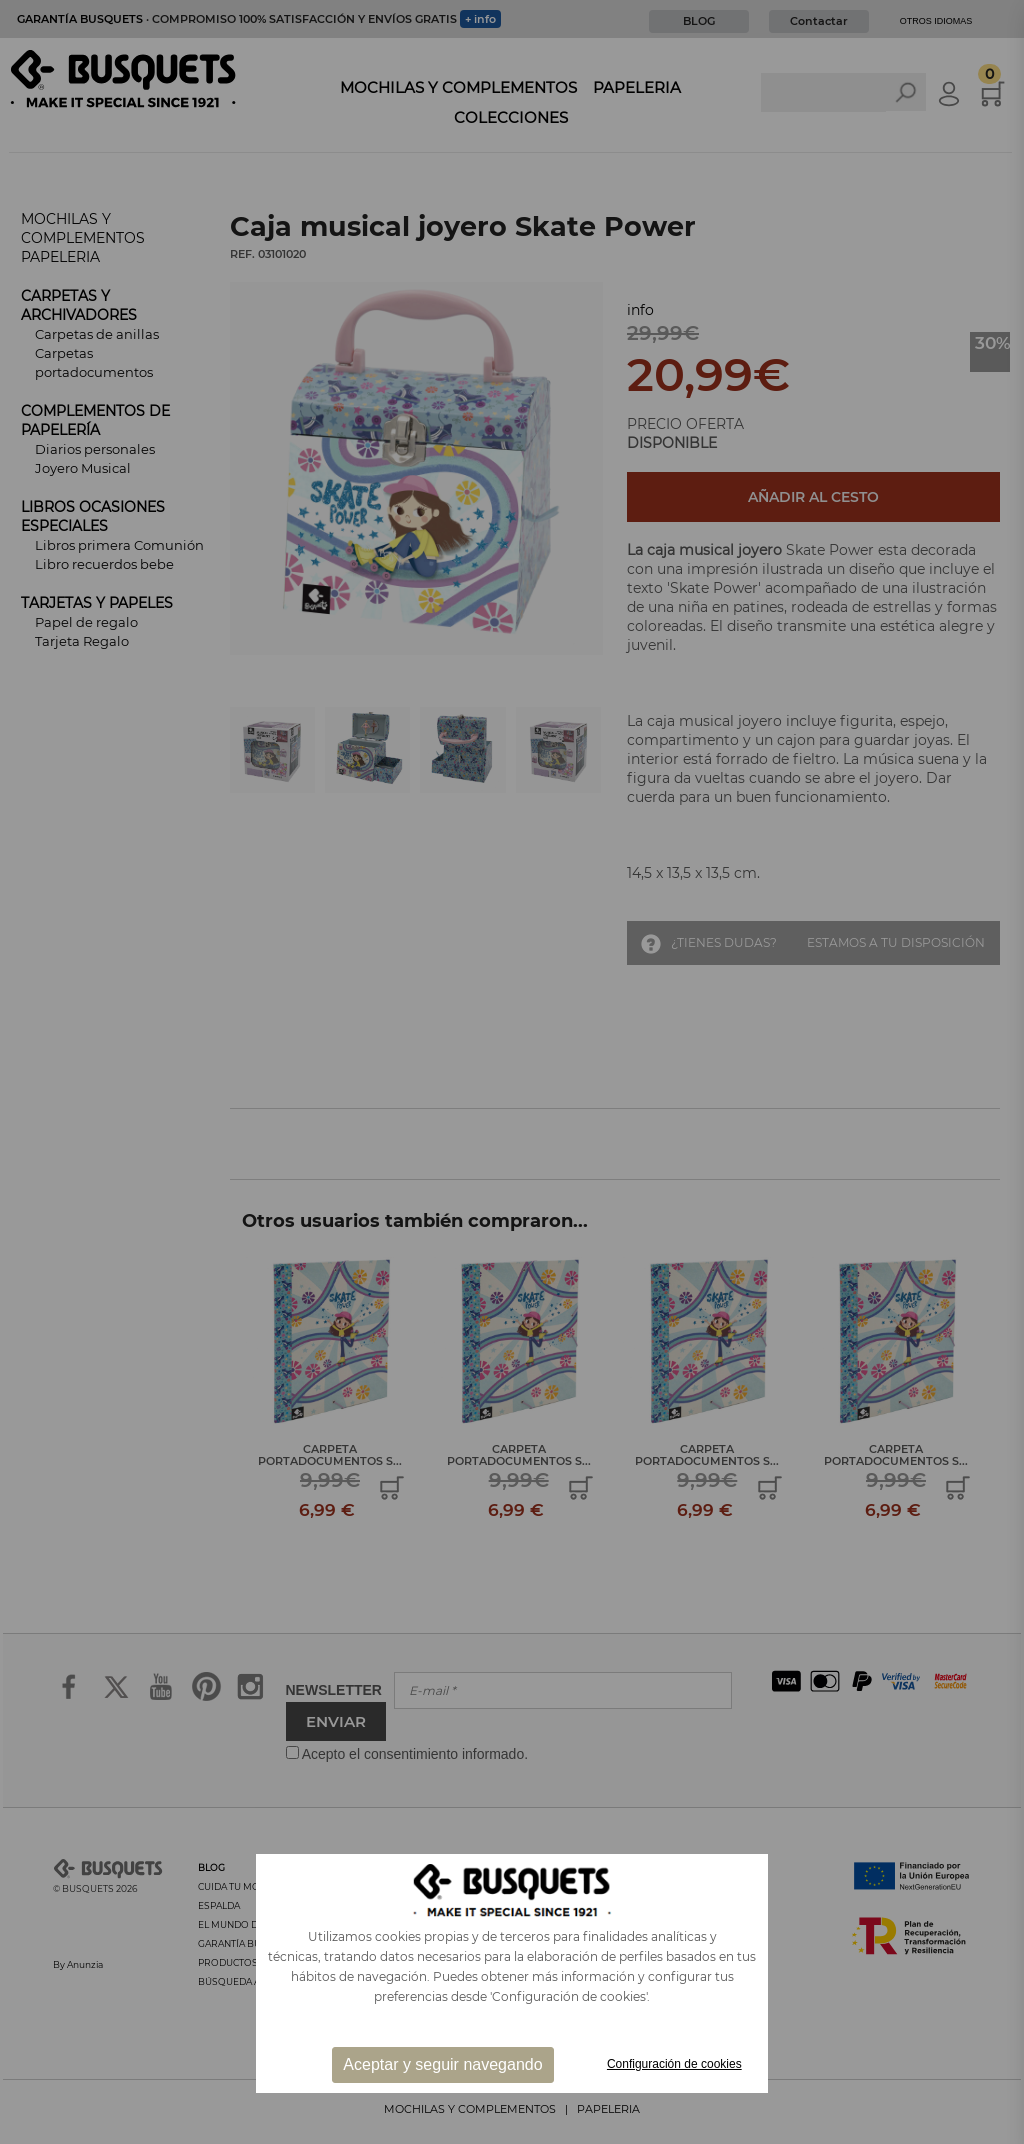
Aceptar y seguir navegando (442, 2064)
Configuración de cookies (674, 2064)
